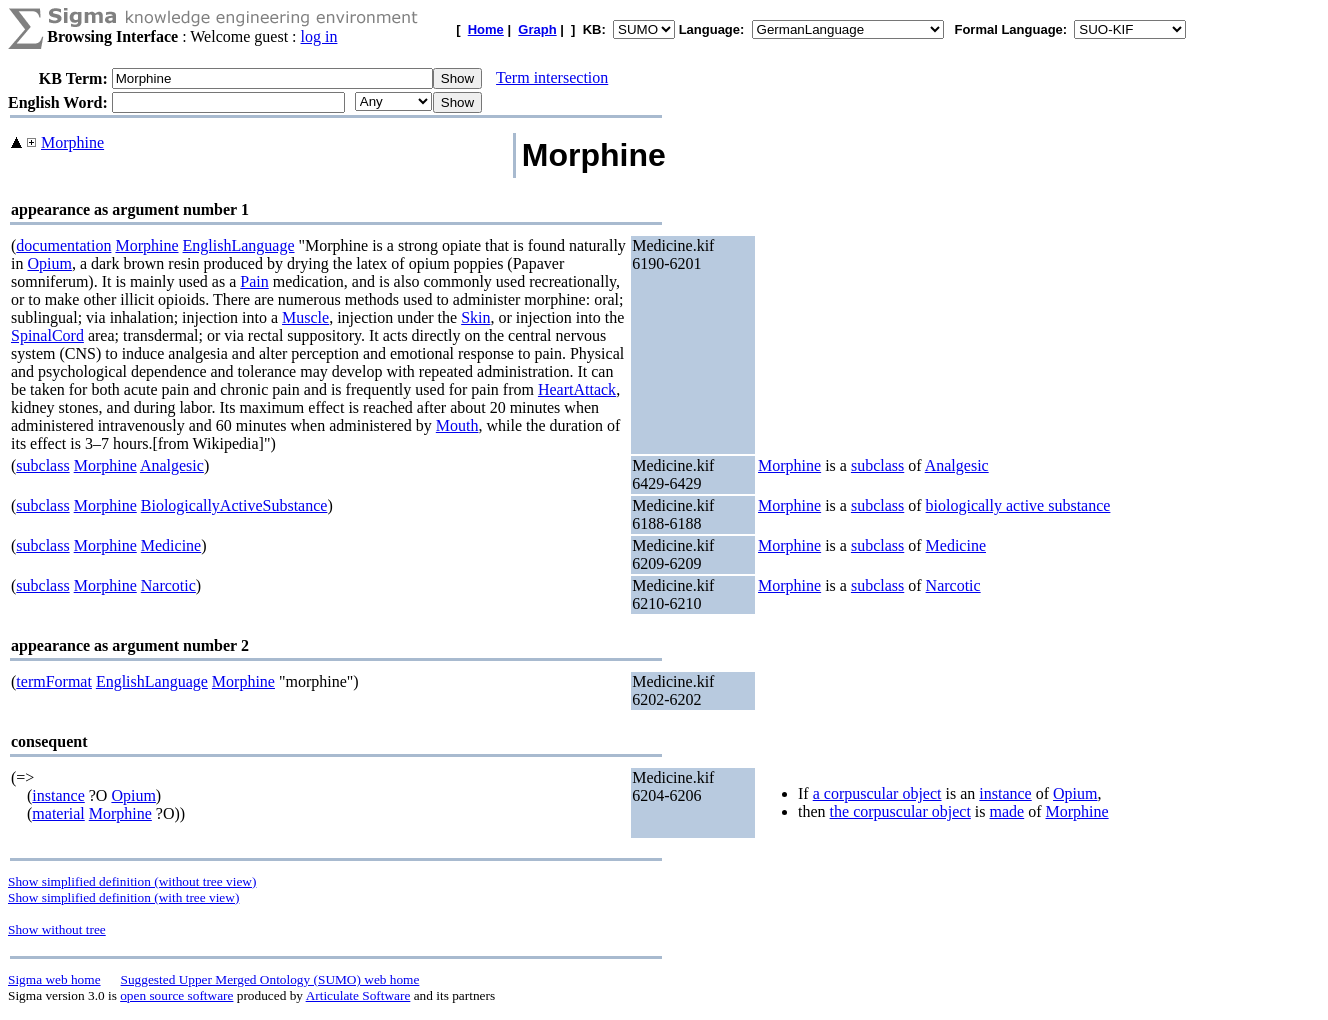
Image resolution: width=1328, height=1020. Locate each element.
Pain (254, 281)
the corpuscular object (900, 811)
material (58, 813)
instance (58, 795)
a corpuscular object (877, 793)
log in (319, 36)
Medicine (171, 545)
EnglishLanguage (239, 245)
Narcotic (168, 585)
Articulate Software (358, 995)
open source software (176, 995)
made (1007, 811)
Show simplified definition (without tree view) (132, 881)
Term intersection (552, 77)
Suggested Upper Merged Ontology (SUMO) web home (270, 979)
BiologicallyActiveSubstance (234, 505)
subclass (42, 465)
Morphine (72, 142)
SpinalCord (47, 335)
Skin (475, 317)
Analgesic (172, 465)
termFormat (54, 681)
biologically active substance (1018, 505)
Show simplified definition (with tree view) (123, 897)
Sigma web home (54, 979)
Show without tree (57, 929)
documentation (63, 245)
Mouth (457, 425)
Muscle (305, 317)
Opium (49, 263)
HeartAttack (577, 389)
